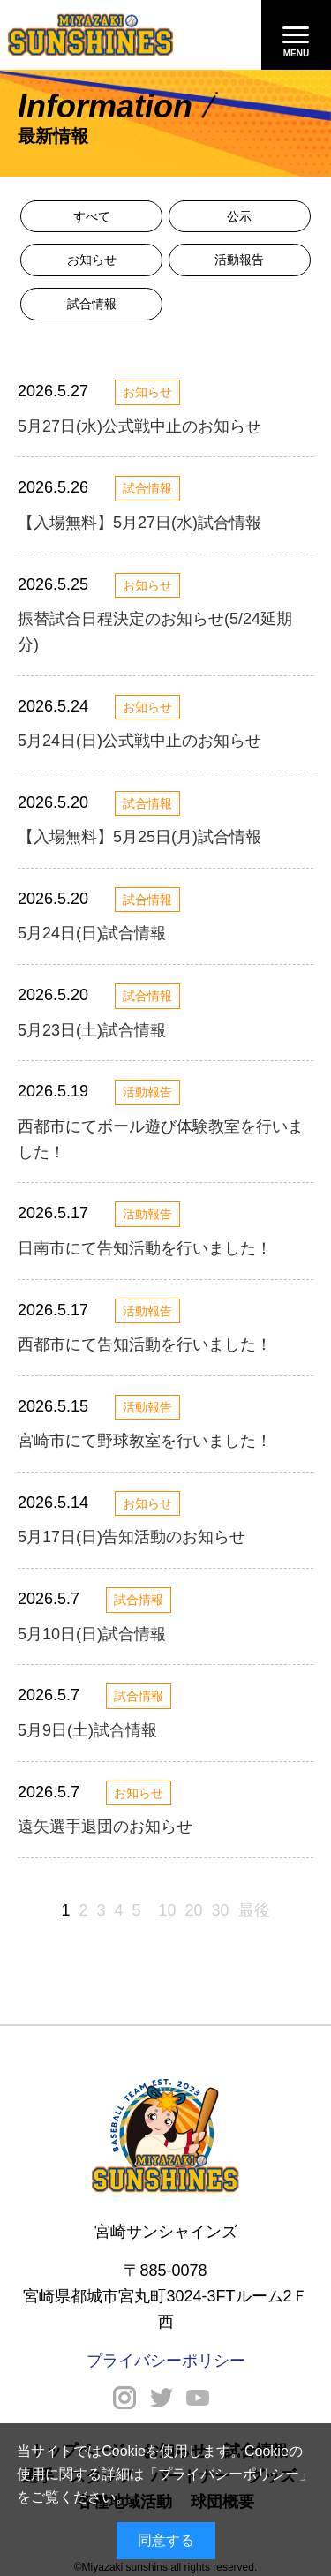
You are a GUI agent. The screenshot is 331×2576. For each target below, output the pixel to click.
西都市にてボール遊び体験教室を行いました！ (161, 1139)
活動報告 (239, 259)
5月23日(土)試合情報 (92, 1030)
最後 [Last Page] (254, 1910)
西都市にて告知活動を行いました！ (145, 1344)
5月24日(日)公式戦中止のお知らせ (139, 740)
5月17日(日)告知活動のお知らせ (131, 1537)
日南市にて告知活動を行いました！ (145, 1248)
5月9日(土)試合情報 (87, 1730)
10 (167, 1910)
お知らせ (92, 259)
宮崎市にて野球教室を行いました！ (145, 1441)
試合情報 (92, 304)
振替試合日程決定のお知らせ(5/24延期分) (155, 631)
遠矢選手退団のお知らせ (105, 1826)
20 (194, 1910)
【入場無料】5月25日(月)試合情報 (139, 837)
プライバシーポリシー (228, 2474)
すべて (91, 216)
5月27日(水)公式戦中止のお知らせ (139, 426)
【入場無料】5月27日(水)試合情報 (139, 522)
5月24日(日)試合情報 (92, 933)
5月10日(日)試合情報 (92, 1634)
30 (220, 1910)
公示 (239, 216)
